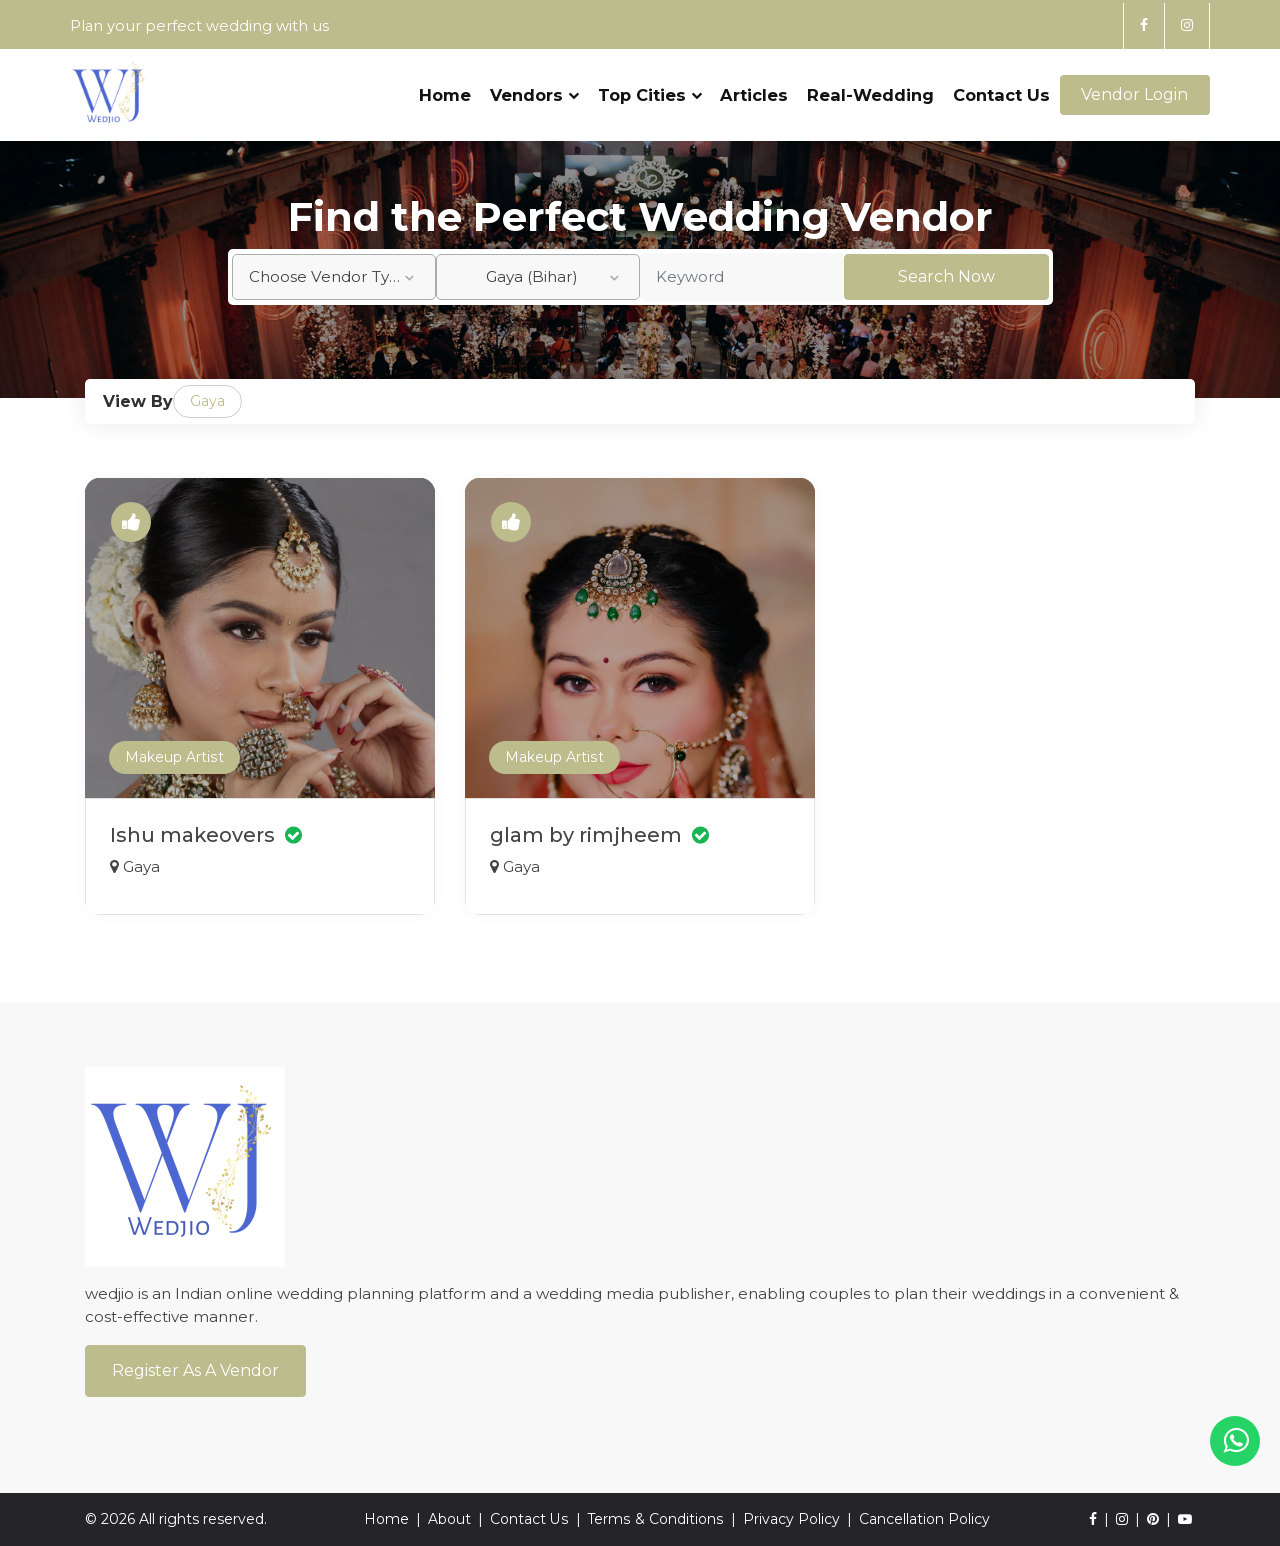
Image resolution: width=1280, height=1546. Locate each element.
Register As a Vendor (195, 1370)
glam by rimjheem (599, 835)
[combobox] (334, 277)
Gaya (207, 401)
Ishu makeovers (206, 835)
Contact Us (1001, 87)
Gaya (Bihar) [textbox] (532, 276)
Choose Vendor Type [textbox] (329, 276)
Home (445, 87)
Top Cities (649, 87)
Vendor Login (1134, 87)
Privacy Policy (790, 1519)
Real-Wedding (870, 87)
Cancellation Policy (923, 1519)
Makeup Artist (174, 758)
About (450, 1519)
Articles (754, 87)
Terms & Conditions (655, 1519)
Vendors (534, 87)
